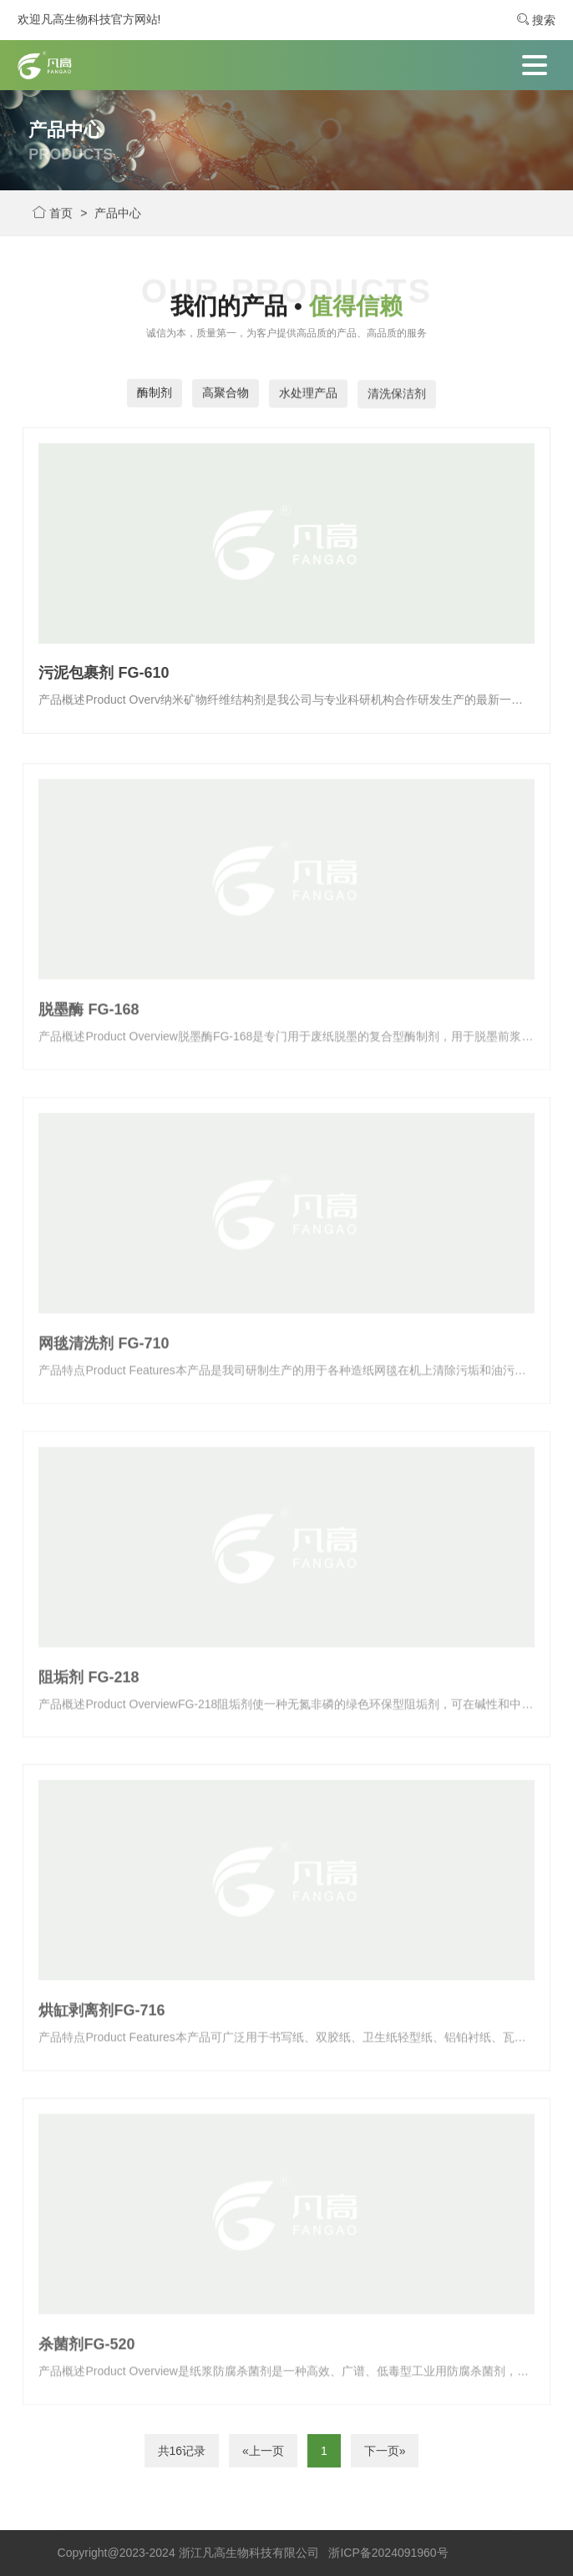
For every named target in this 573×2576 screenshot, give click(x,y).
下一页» (385, 2450)
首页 (53, 215)
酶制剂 (154, 393)
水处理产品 (308, 396)
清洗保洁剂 (397, 399)
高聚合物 (225, 395)
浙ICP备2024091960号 (388, 2552)
